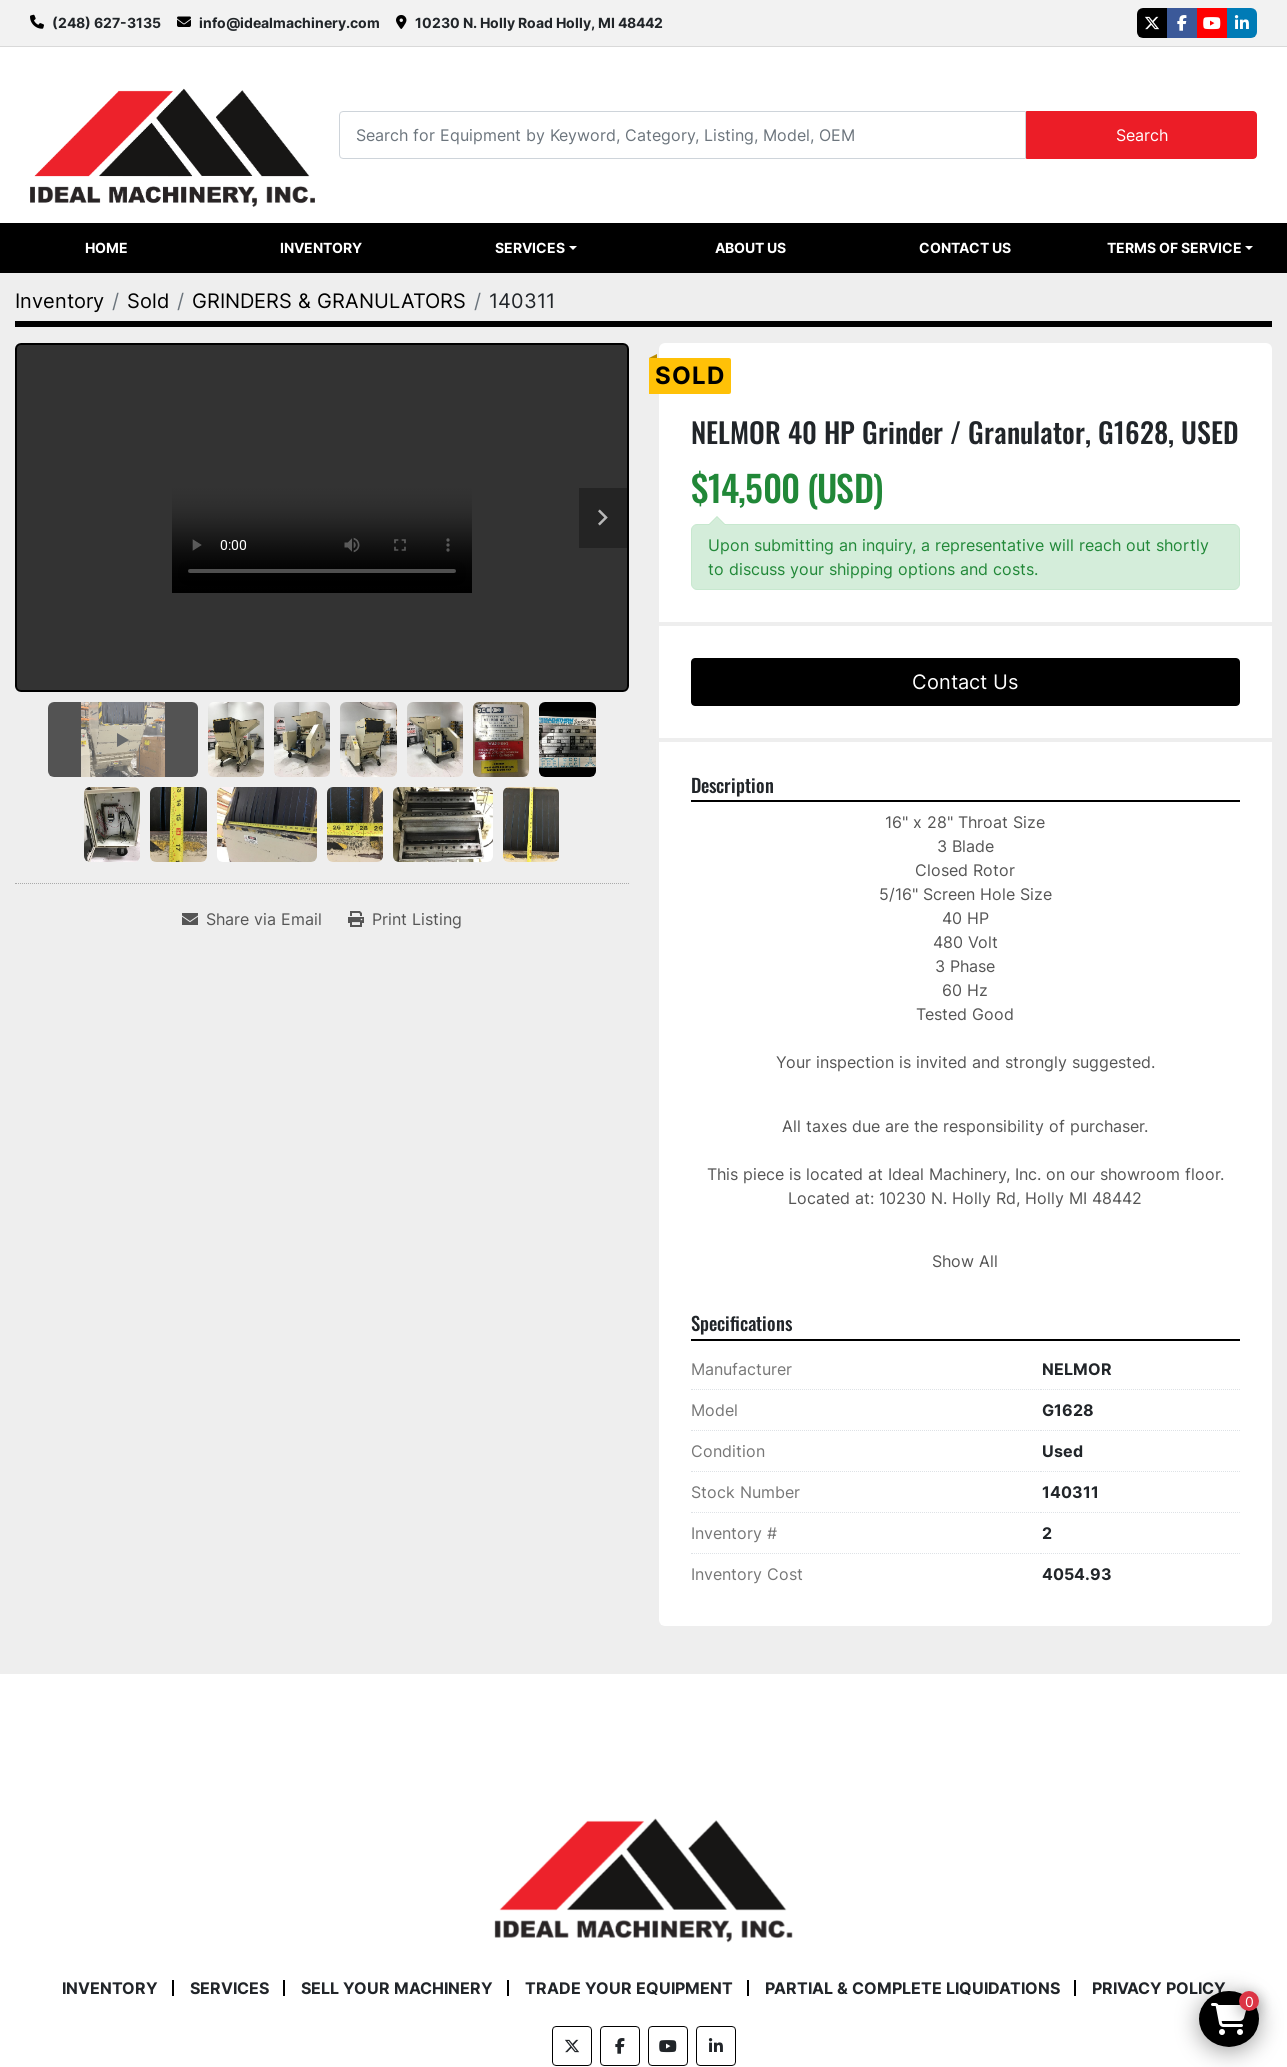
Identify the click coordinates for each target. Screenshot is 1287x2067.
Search (1142, 135)
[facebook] (1182, 23)
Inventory (321, 247)
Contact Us (965, 247)
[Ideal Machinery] (643, 1865)
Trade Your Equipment (629, 1988)
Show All (965, 1261)
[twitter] (1152, 23)
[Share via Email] (252, 919)
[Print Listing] (405, 919)
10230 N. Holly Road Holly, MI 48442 (539, 22)
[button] (536, 248)
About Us (750, 247)
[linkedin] (1242, 23)
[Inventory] (59, 301)
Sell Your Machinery (397, 1988)
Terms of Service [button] (1174, 247)
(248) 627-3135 (106, 22)
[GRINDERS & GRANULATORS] (329, 301)
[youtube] (1212, 23)
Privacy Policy (1159, 1988)
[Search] (682, 134)
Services (530, 247)
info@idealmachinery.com (289, 22)
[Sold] (148, 301)
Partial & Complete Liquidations (912, 1988)
